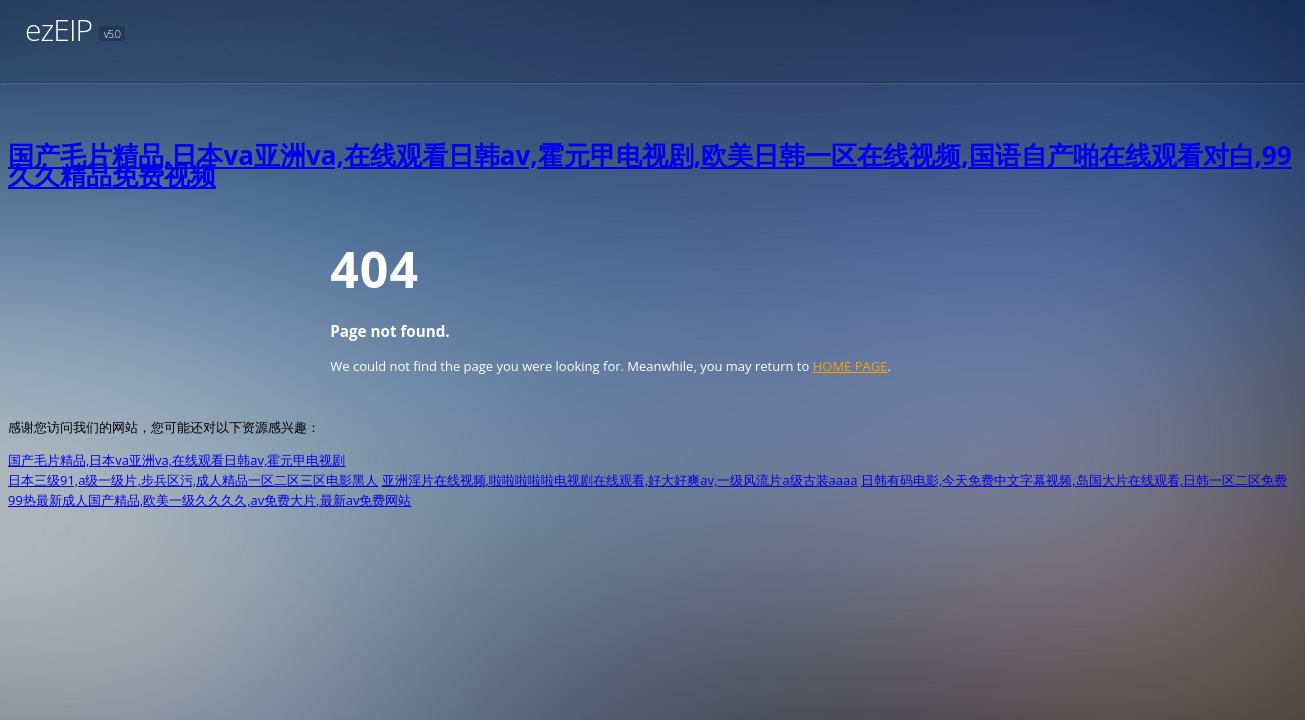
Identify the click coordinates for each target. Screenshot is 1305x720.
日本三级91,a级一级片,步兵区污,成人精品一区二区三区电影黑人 (193, 480)
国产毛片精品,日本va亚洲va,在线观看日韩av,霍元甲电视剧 (176, 460)
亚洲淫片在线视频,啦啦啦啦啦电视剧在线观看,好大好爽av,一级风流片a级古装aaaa (620, 480)
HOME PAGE (850, 366)
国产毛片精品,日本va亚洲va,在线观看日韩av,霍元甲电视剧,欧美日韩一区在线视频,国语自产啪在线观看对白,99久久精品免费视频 (650, 165)
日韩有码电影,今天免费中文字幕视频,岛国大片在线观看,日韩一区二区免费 (1074, 480)
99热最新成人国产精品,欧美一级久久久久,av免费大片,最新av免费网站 (209, 500)
